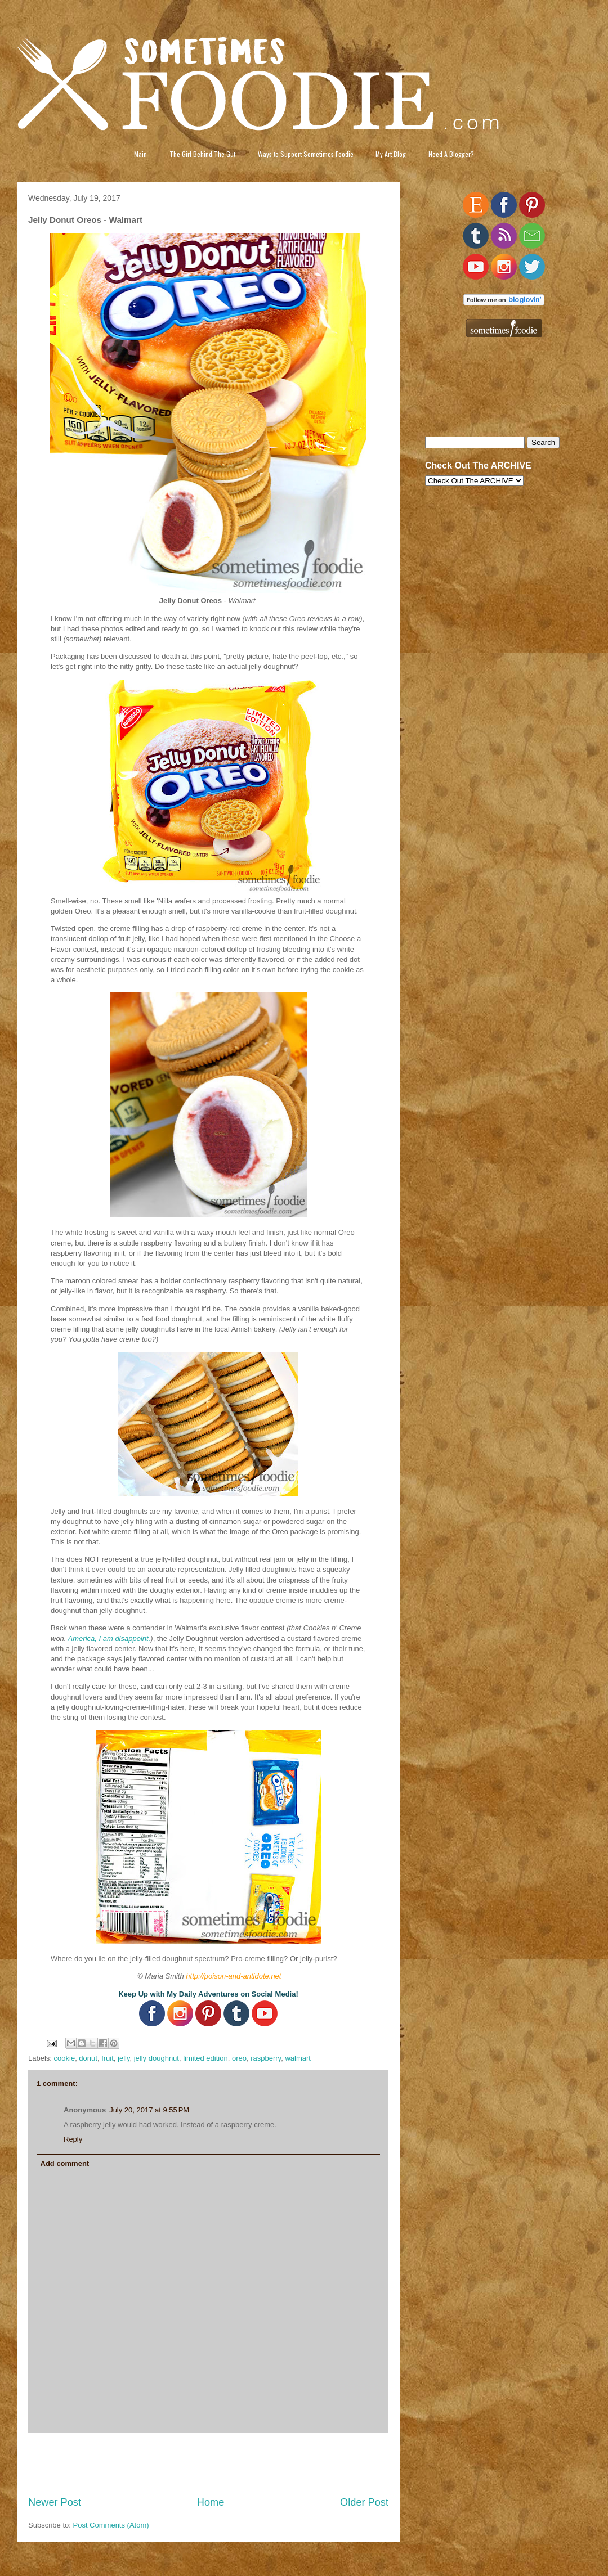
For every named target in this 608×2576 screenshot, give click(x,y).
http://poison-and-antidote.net (233, 1976)
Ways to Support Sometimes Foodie (306, 154)
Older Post (364, 2502)
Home (211, 2502)
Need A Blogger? (451, 154)
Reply (73, 2139)
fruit (107, 2058)
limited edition (205, 2058)
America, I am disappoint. (109, 1638)
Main (140, 154)
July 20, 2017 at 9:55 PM (149, 2110)
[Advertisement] (208, 2464)
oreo (239, 2058)
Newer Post (54, 2502)
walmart (298, 2058)
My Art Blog (390, 154)
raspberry (266, 2058)
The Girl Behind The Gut (202, 154)
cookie (64, 2058)
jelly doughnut (156, 2058)
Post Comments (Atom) (111, 2525)
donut (88, 2058)
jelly (123, 2058)
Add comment (65, 2163)
